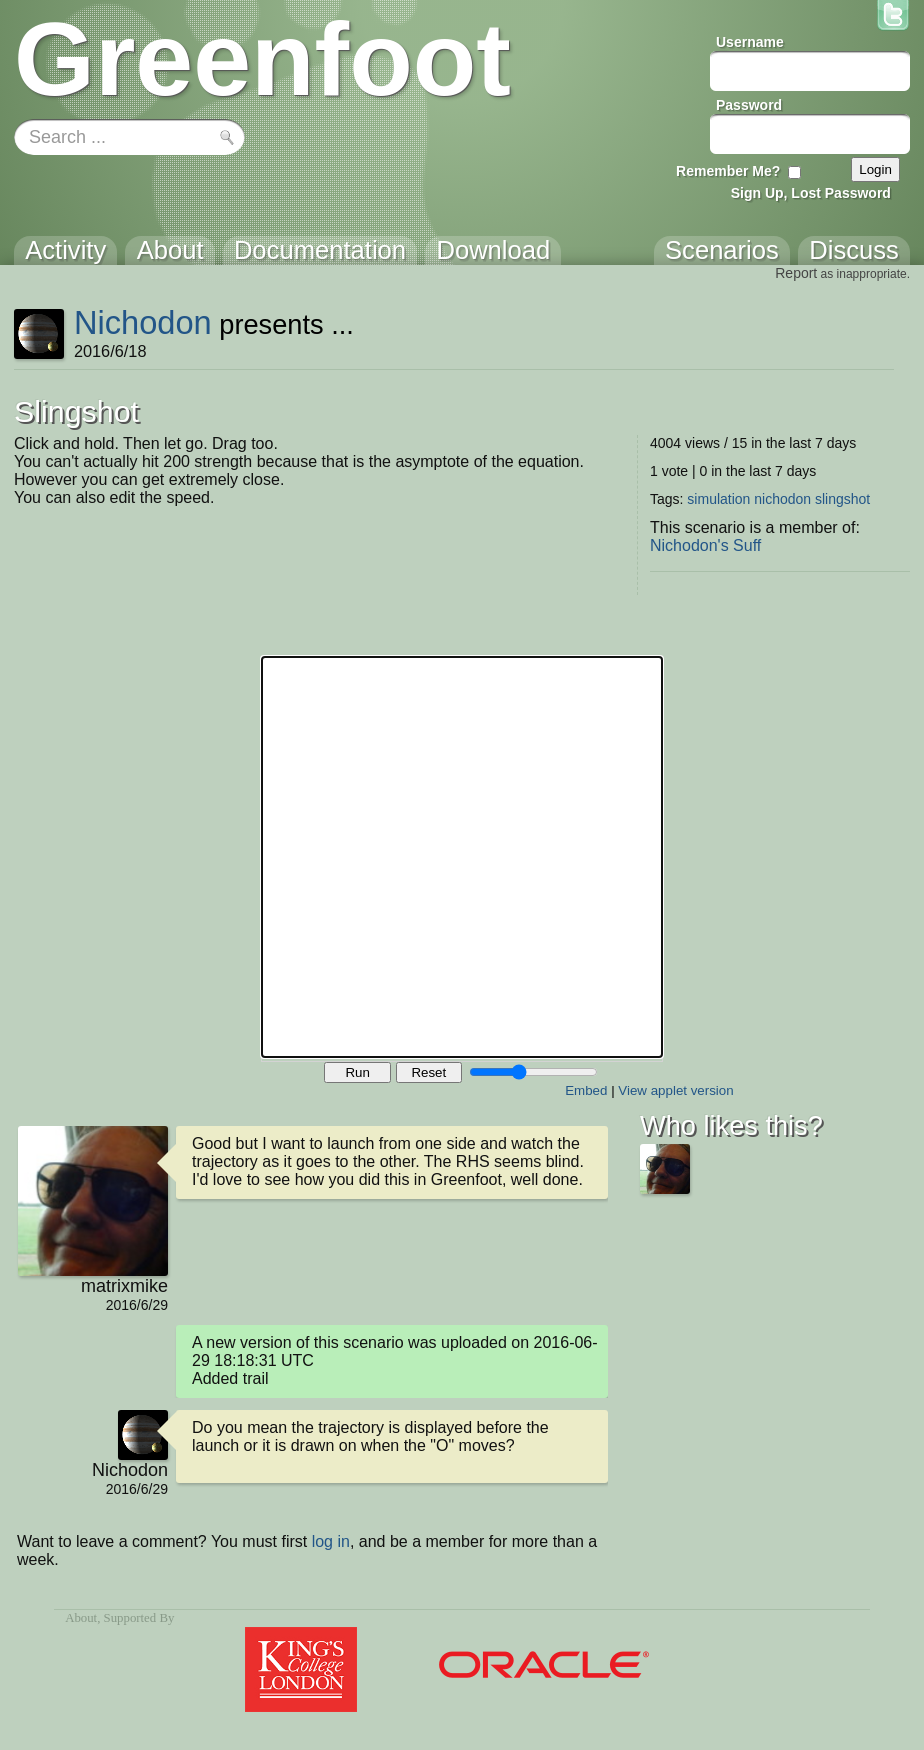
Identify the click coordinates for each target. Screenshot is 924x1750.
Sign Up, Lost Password (811, 193)
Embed (586, 1090)
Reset (428, 1072)
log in (331, 1541)
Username (750, 42)
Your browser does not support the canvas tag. (462, 857)
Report (796, 273)
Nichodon (143, 322)
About (81, 1618)
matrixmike (124, 1286)
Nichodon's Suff (705, 545)
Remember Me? (728, 171)
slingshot (842, 499)
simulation (718, 499)
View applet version (675, 1090)
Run (357, 1072)
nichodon (782, 499)
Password (749, 105)
